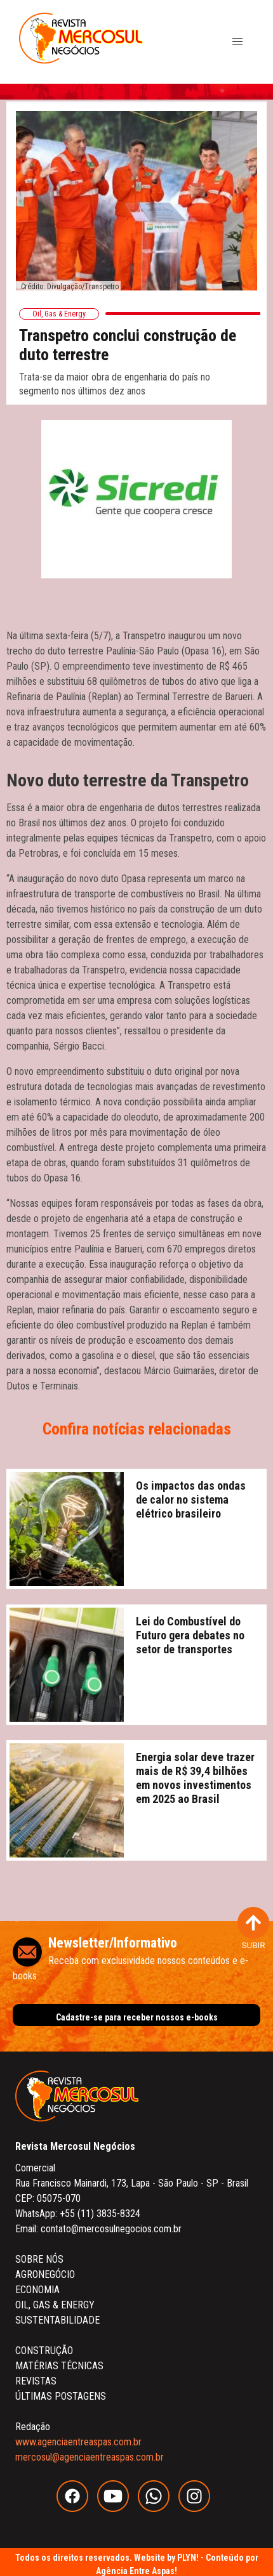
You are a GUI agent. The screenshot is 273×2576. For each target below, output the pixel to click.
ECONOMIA (37, 2290)
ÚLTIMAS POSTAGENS (60, 2396)
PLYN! (188, 2558)
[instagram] (197, 2508)
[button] (237, 41)
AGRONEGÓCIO (45, 2274)
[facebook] (77, 2508)
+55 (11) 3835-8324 (100, 2214)
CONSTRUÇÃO (44, 2351)
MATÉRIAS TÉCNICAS (59, 2366)
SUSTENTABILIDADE (57, 2320)
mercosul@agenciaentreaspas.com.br (89, 2457)
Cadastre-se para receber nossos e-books (137, 2017)
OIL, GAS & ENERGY (55, 2305)
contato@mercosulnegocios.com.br (111, 2229)
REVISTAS (36, 2381)
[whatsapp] (158, 2508)
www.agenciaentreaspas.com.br (78, 2442)
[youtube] (117, 2508)
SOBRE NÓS (39, 2259)
